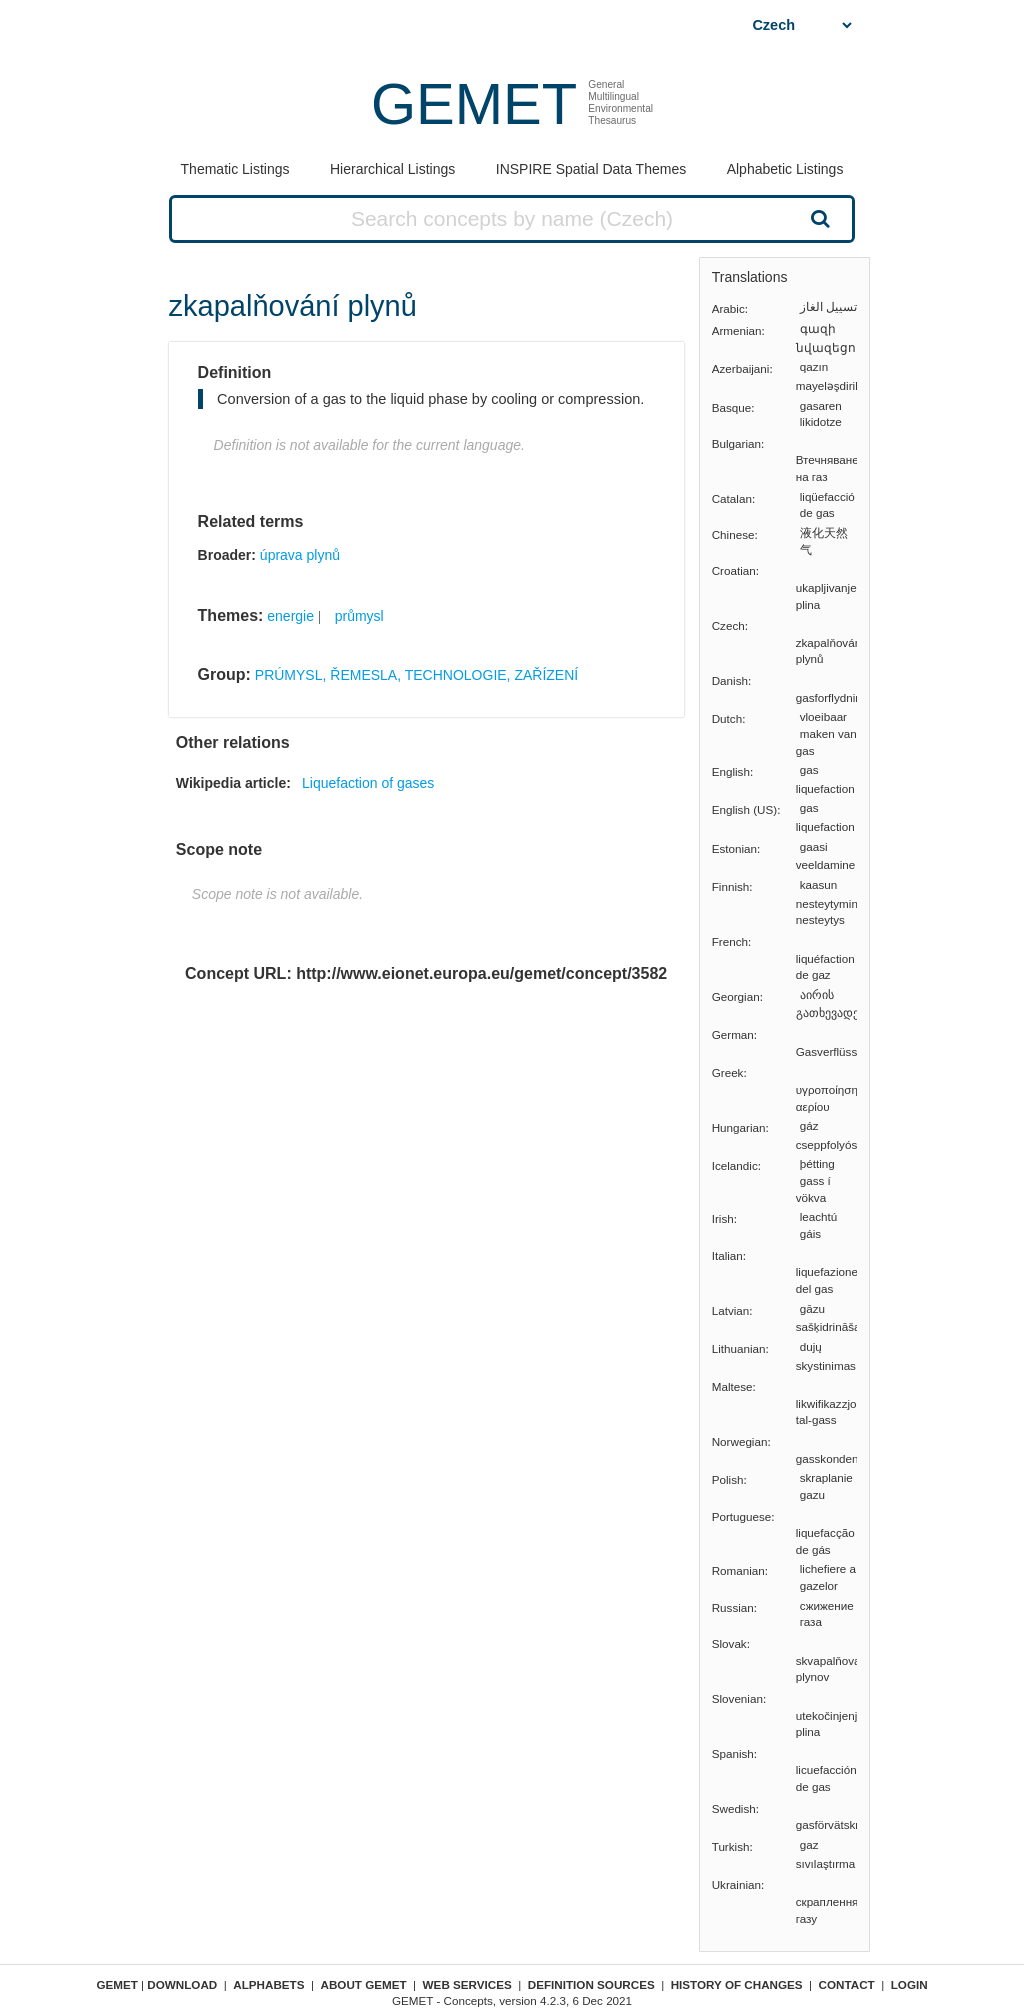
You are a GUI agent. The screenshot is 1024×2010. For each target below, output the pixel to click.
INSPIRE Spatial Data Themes (591, 169)
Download (182, 1984)
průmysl (359, 616)
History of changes (737, 1984)
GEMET (474, 103)
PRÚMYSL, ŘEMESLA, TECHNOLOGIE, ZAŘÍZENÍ (416, 675)
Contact (847, 1984)
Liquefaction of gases (368, 783)
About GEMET (364, 1984)
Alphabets (268, 1984)
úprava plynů (300, 555)
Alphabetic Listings (785, 169)
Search (818, 218)
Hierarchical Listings (392, 169)
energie (290, 616)
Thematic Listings (235, 169)
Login (909, 1984)
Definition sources (591, 1984)
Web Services (467, 1984)
